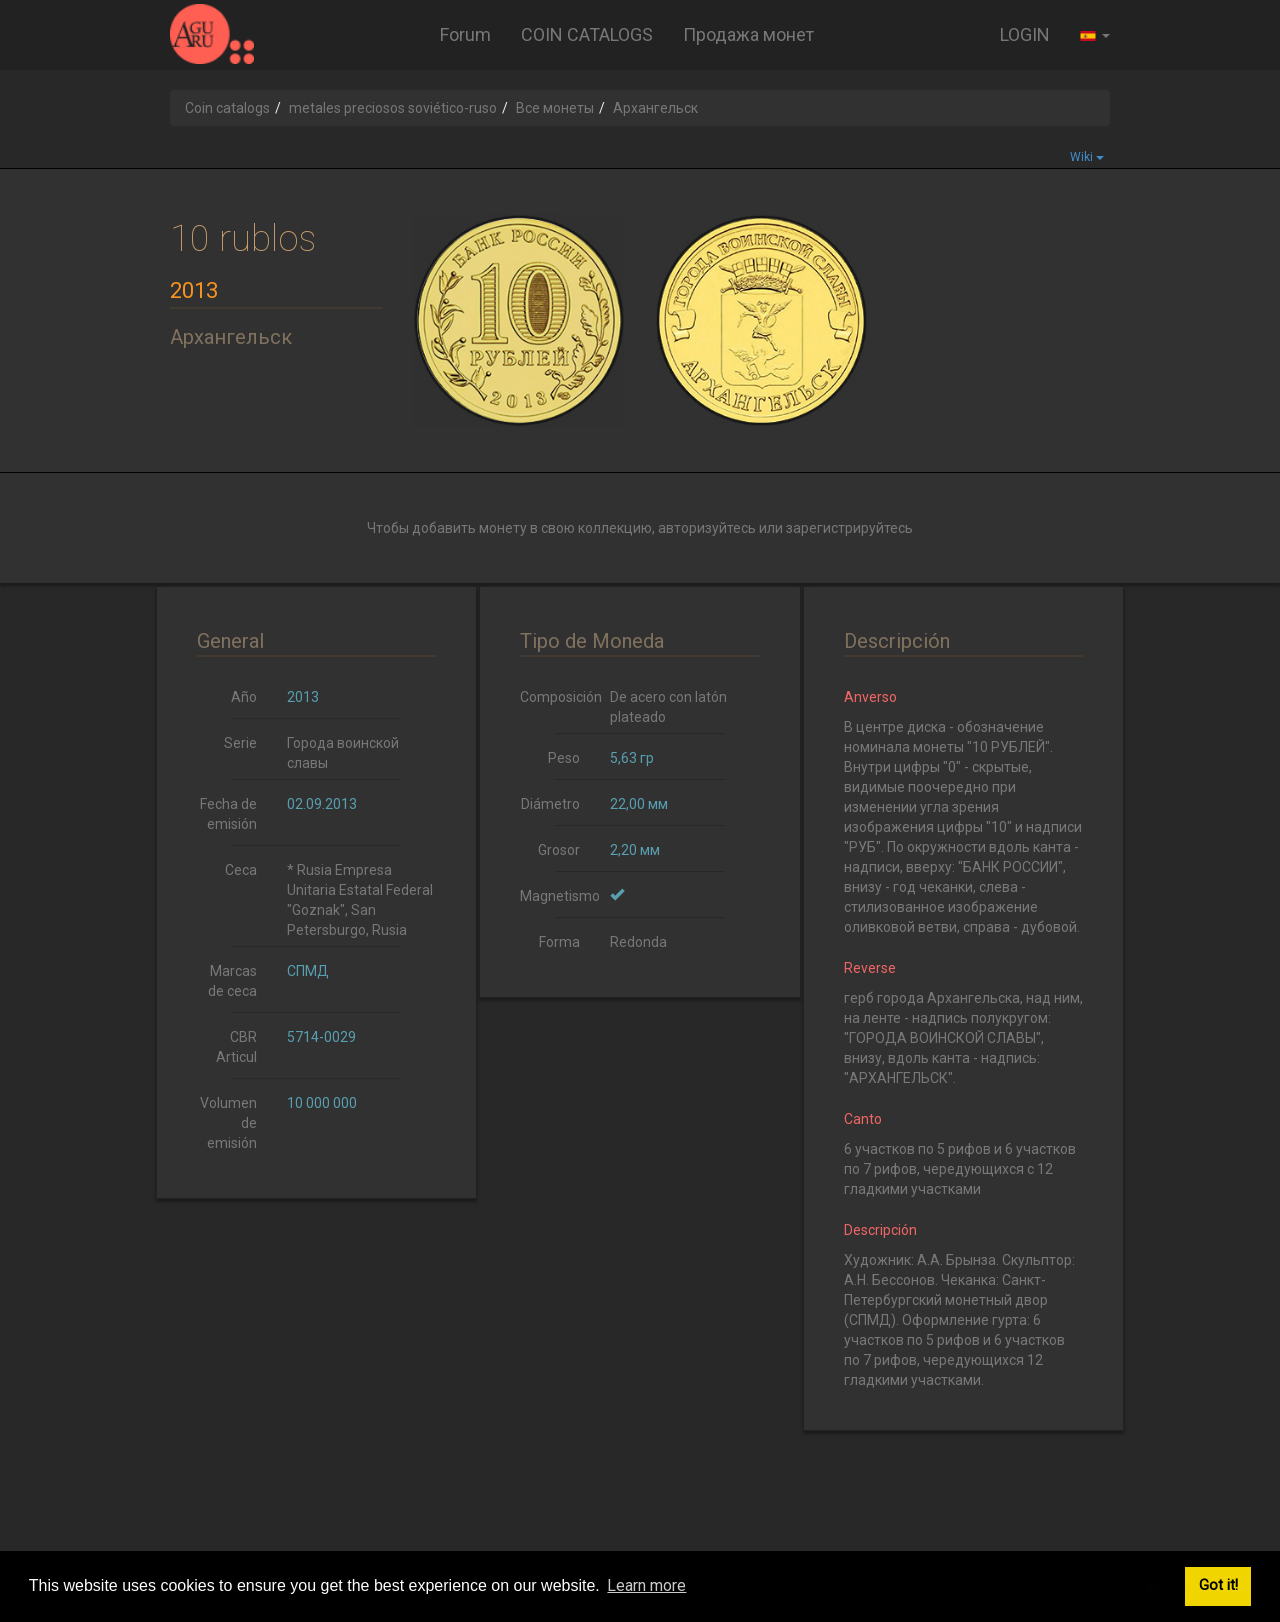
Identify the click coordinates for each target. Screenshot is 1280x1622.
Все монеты (555, 108)
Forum (465, 34)
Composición (557, 697)
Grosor (559, 850)
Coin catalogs (227, 108)
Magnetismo (557, 896)
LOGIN (1025, 34)
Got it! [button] (1218, 1585)
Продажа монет (748, 34)
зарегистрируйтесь (849, 528)
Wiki (1087, 157)
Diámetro (550, 804)
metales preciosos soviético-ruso (393, 108)
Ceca (241, 870)
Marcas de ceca (232, 981)
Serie (240, 743)
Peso (564, 758)
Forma (559, 942)
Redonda (638, 942)
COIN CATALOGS (587, 34)
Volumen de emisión (228, 1123)
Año (244, 697)
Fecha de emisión (228, 814)
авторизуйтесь (707, 528)
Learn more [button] (646, 1585)
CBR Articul (236, 1047)
